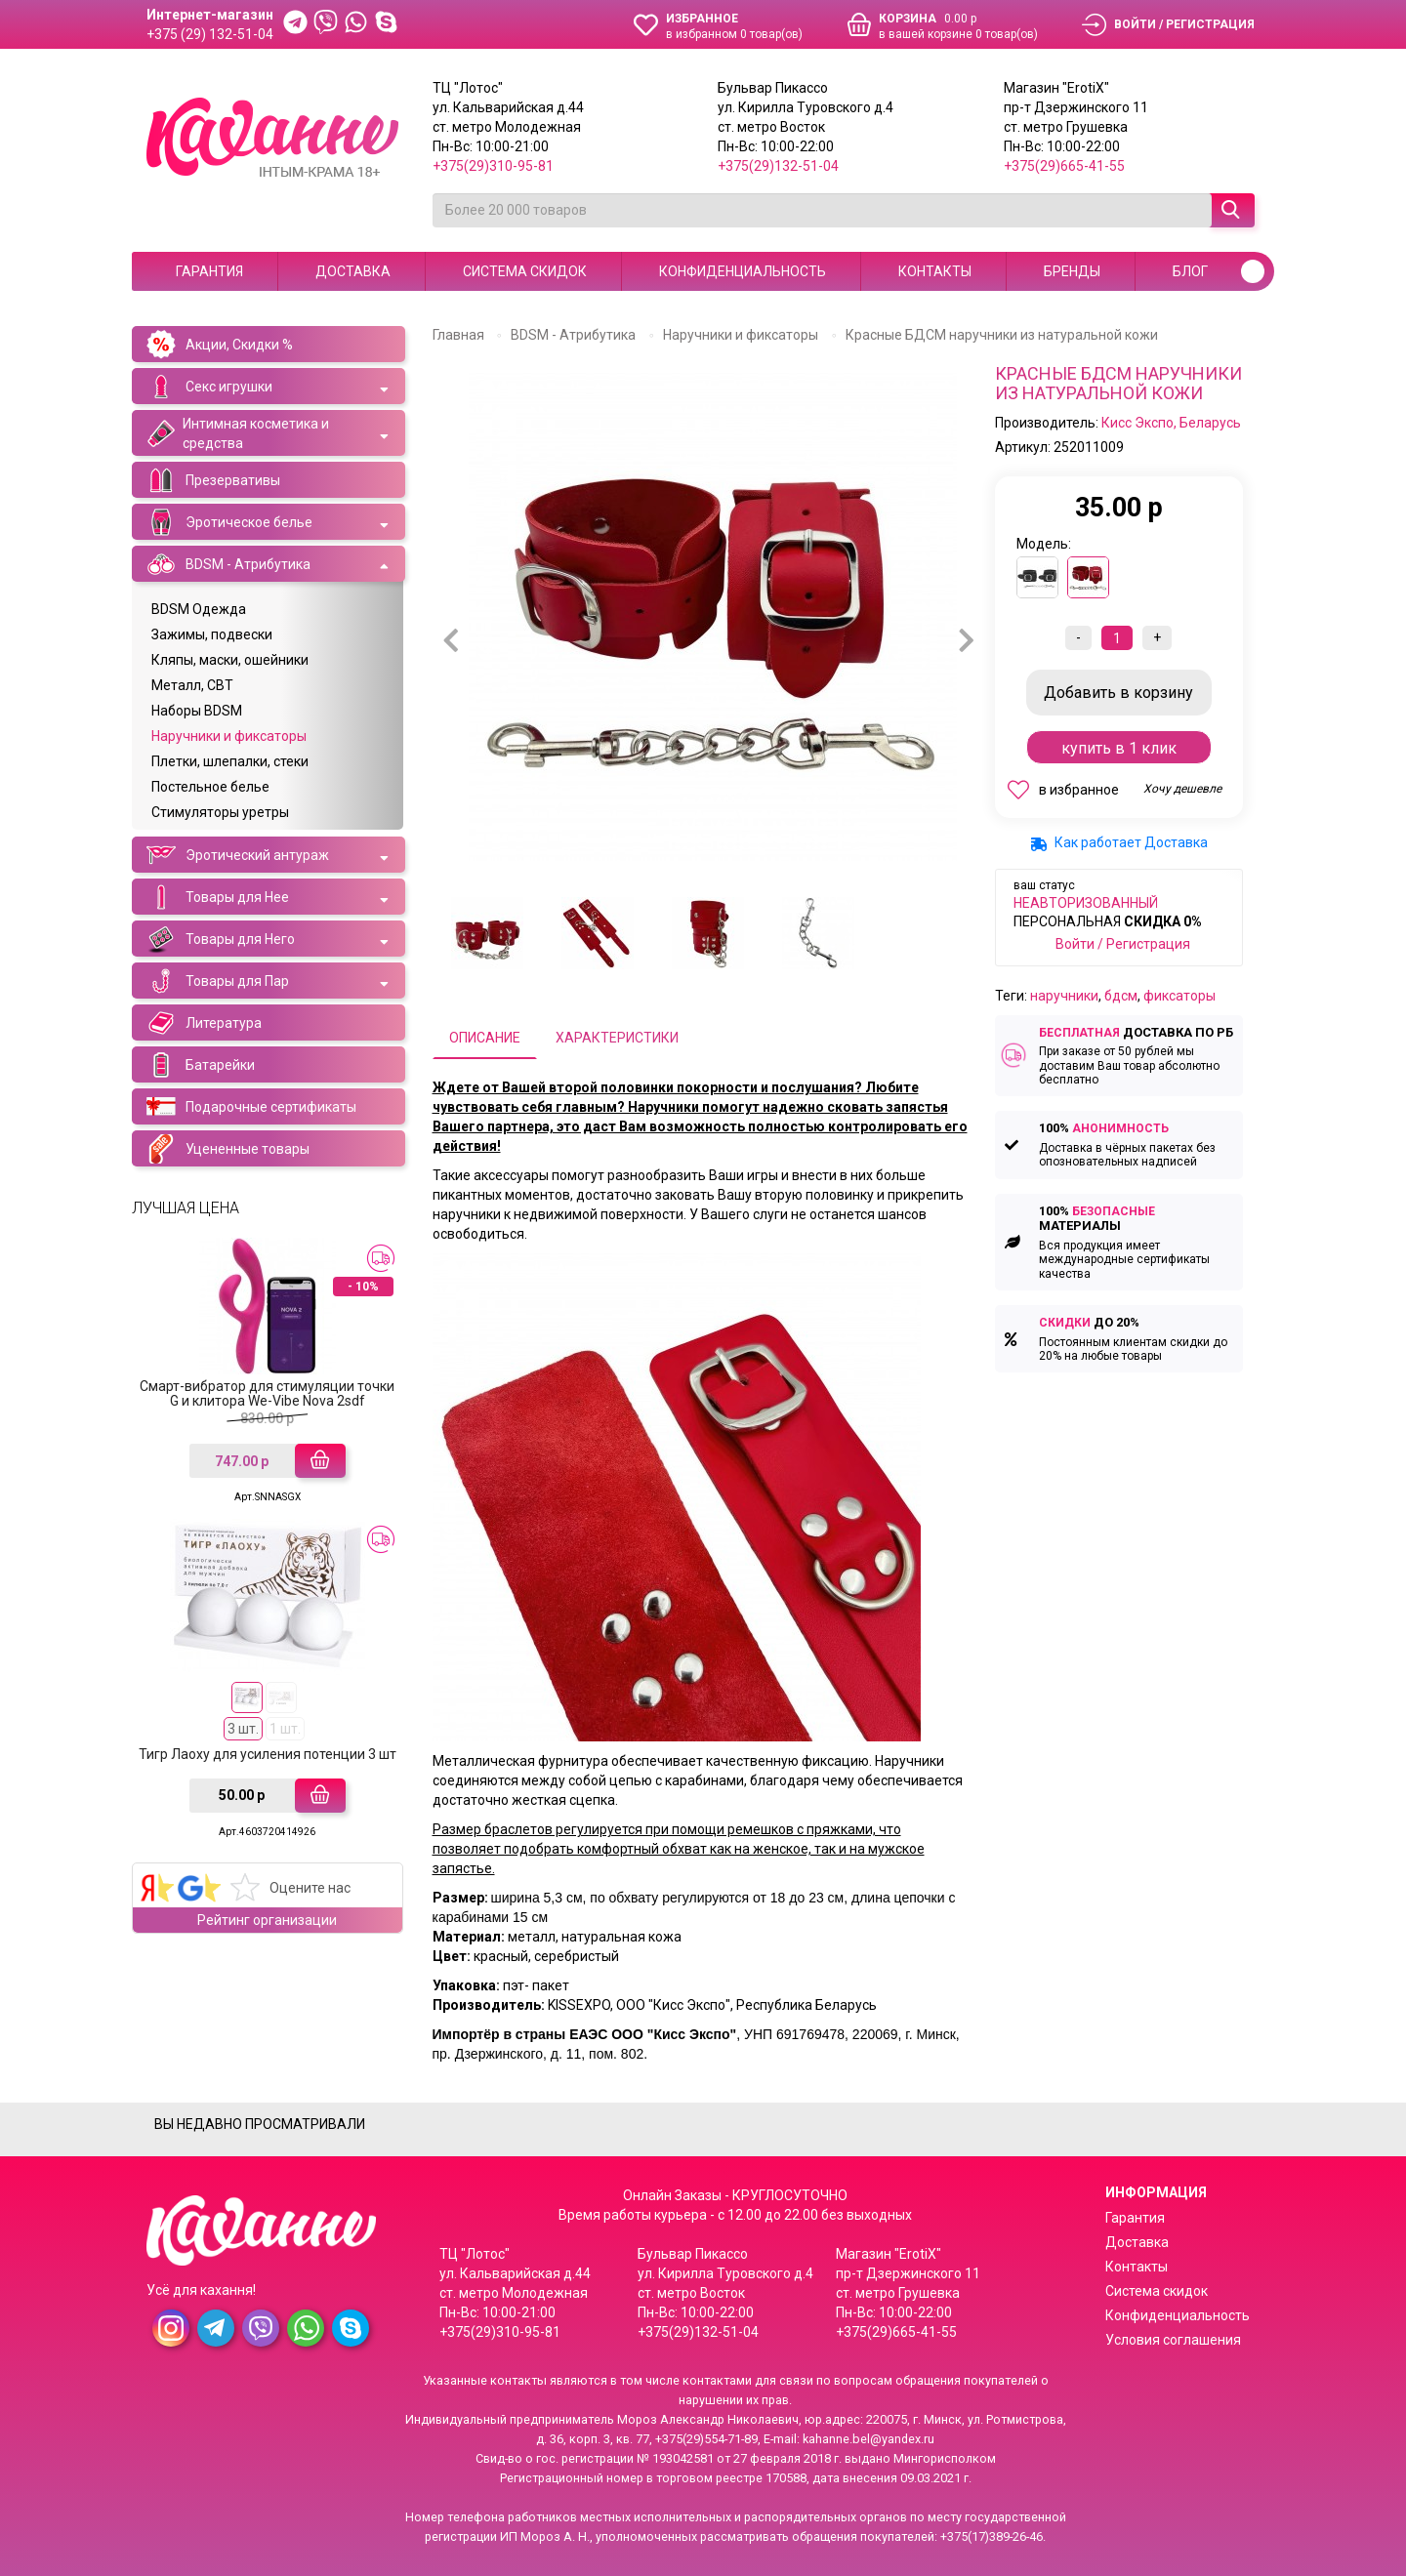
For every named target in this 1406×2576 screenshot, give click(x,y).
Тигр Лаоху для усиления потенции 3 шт (267, 1754)
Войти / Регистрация (1122, 944)
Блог (1190, 271)
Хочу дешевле (1182, 789)
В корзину (1118, 692)
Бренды (1072, 271)
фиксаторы (1179, 995)
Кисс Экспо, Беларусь (1171, 422)
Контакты (935, 271)
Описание (484, 1037)
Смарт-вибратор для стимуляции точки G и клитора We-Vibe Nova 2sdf (267, 1393)
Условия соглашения (1173, 2340)
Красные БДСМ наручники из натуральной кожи (1002, 335)
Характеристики (617, 1037)
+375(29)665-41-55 (1064, 166)
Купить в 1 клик (1119, 748)
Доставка (353, 271)
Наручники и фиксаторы (740, 335)
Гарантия (209, 271)
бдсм (1120, 995)
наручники (1064, 995)
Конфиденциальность (742, 271)
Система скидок (525, 271)
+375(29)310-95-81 (493, 166)
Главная (458, 335)
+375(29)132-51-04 (778, 166)
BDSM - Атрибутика (573, 335)
